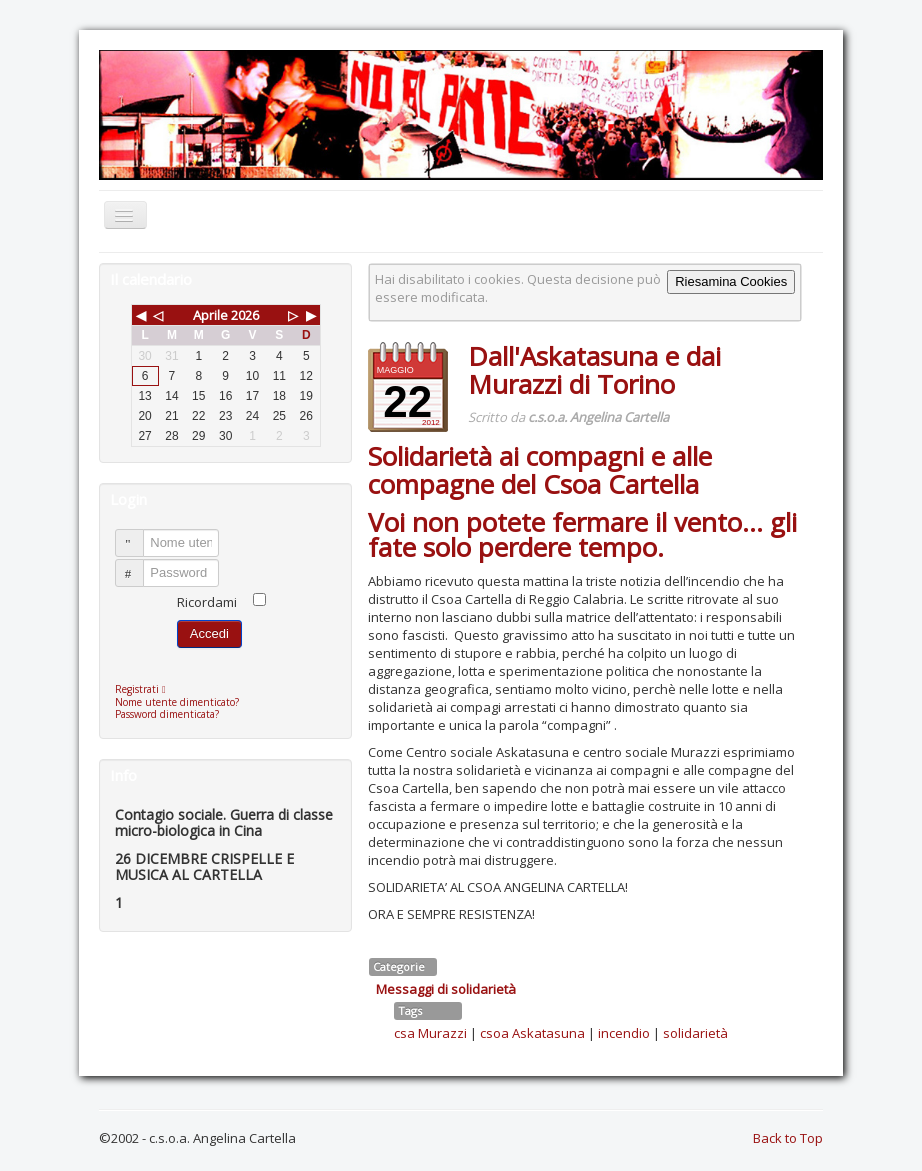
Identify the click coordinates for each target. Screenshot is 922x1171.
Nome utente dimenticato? (177, 702)
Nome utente (138, 534)
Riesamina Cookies (731, 281)
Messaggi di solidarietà (446, 989)
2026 (245, 315)
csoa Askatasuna (532, 1033)
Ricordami (207, 602)
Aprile (210, 315)
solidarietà (695, 1033)
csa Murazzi (430, 1033)
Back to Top (788, 1138)
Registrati (145, 689)
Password (138, 564)
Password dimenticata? (167, 714)
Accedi (209, 633)
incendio (624, 1033)
